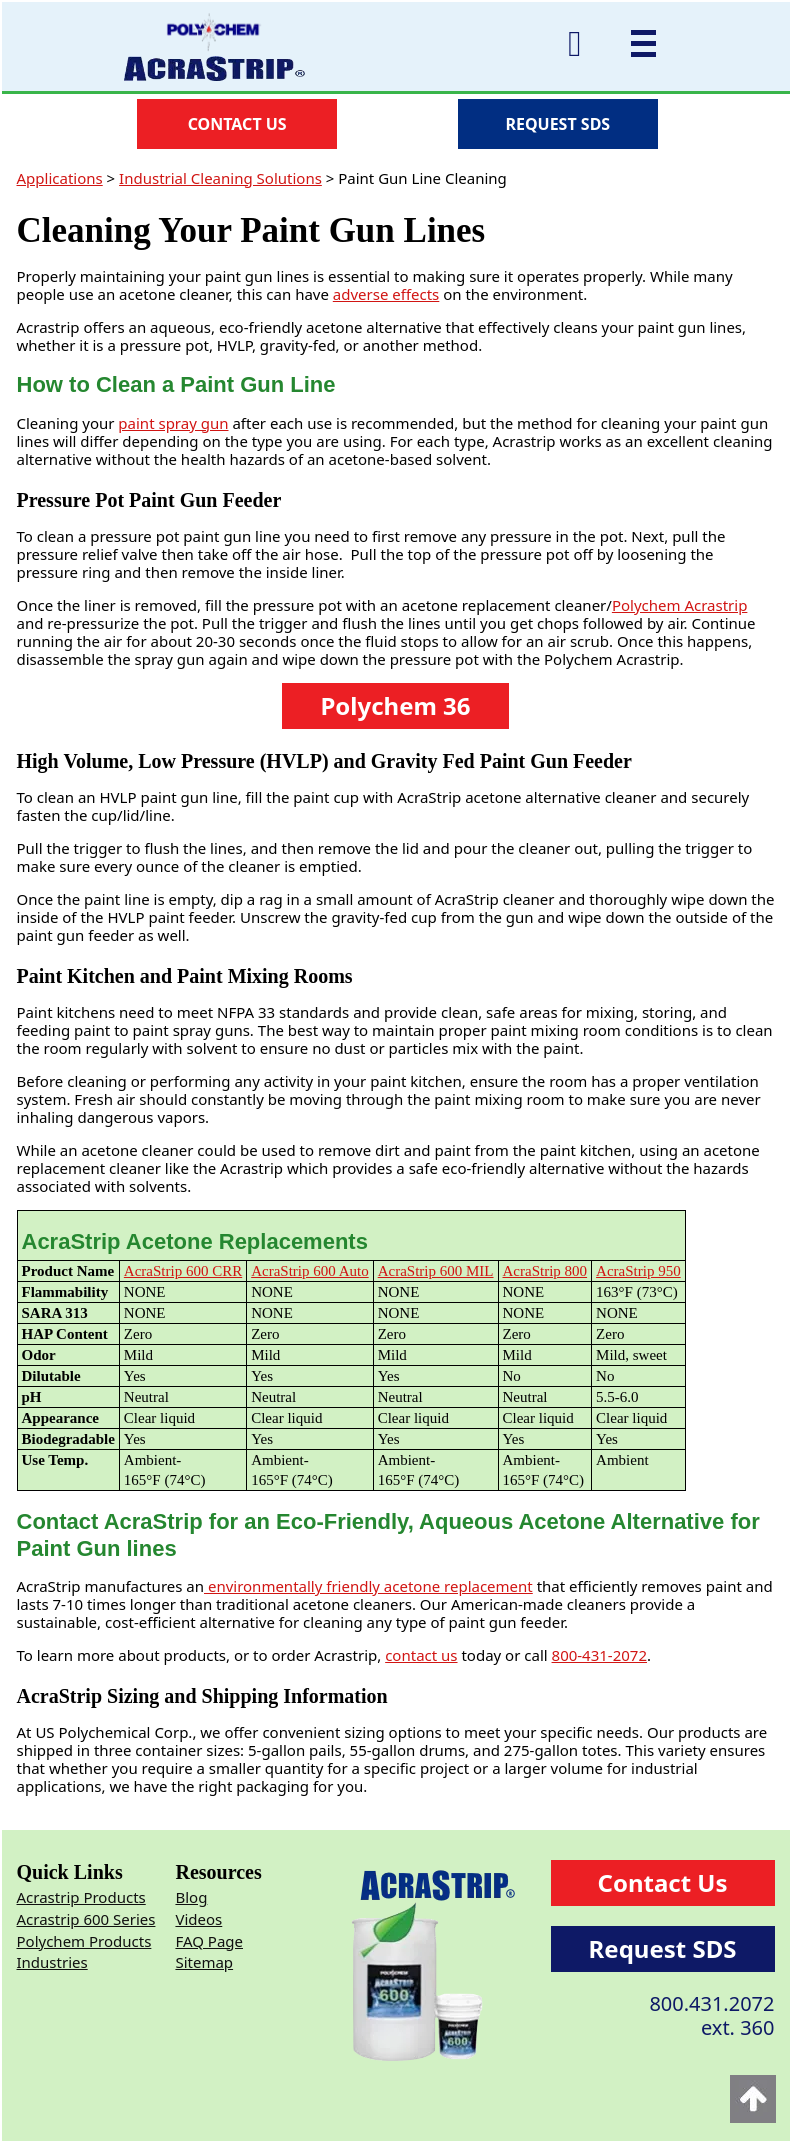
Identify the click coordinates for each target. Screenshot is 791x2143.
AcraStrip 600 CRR (183, 1271)
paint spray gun (173, 423)
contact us (421, 1655)
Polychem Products (84, 1941)
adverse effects (386, 294)
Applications (60, 178)
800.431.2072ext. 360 (711, 2016)
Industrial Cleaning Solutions (220, 178)
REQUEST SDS (557, 124)
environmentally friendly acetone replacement (368, 1586)
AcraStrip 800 (545, 1271)
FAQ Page (209, 1941)
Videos (198, 1919)
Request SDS (663, 1948)
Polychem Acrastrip (680, 605)
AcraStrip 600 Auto (310, 1271)
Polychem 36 (395, 705)
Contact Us (663, 1882)
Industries (52, 1962)
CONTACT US (237, 124)
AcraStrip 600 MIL (436, 1271)
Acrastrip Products (81, 1897)
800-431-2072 (599, 1655)
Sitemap (204, 1962)
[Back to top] (753, 2099)
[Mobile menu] (638, 43)
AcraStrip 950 (638, 1271)
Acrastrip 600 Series (86, 1919)
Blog (191, 1897)
